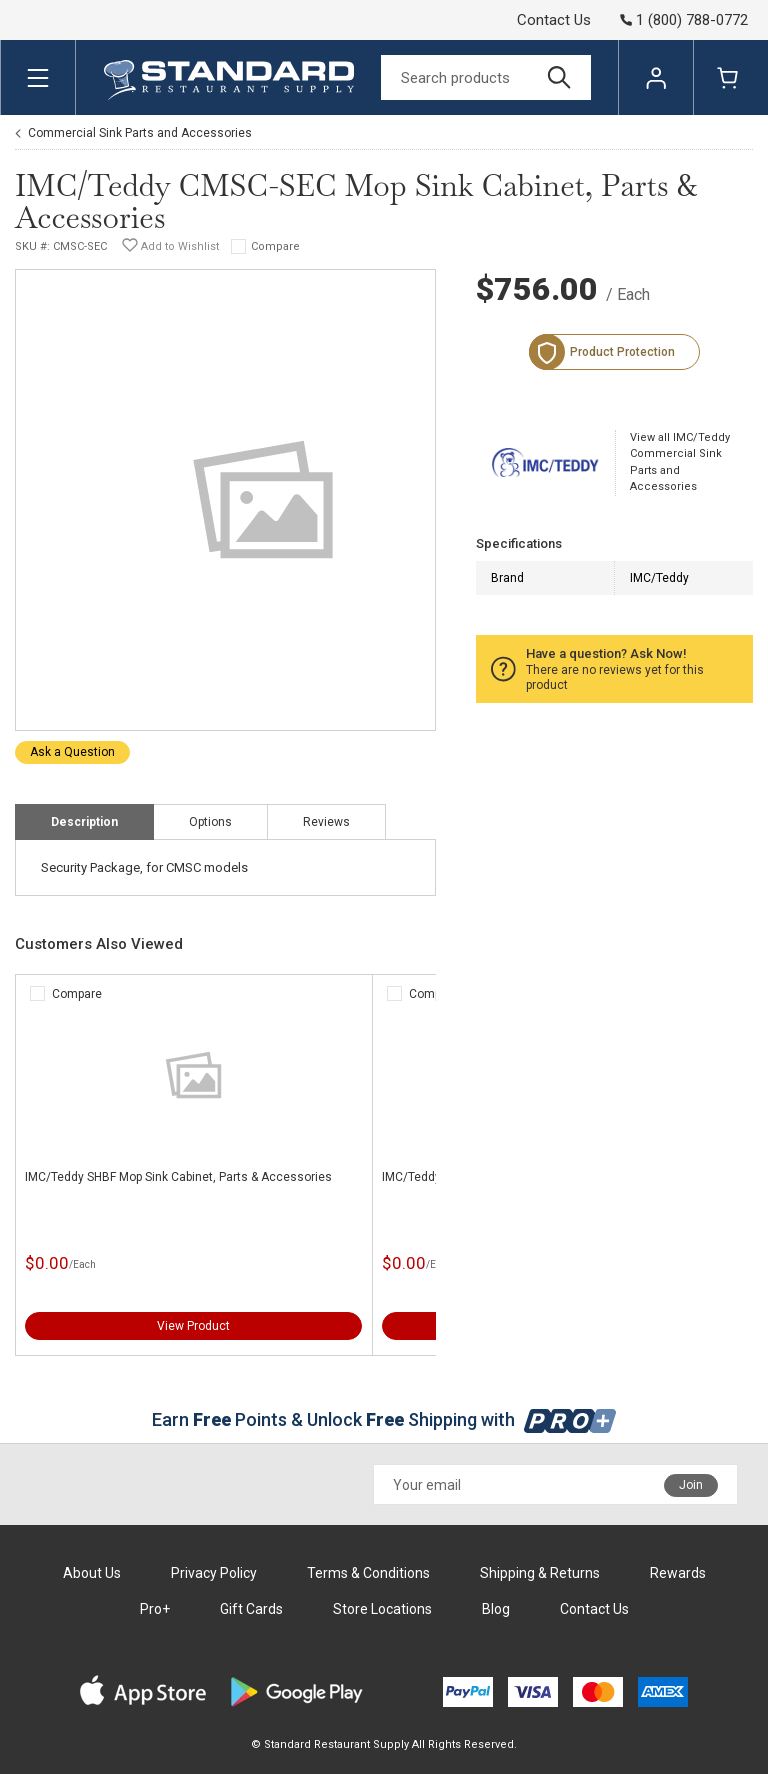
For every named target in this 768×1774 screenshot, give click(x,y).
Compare (275, 246)
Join (691, 1485)
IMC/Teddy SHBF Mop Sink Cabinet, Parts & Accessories (178, 1177)
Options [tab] (210, 822)
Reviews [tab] (326, 822)
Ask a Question (72, 752)
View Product (193, 1326)
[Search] (486, 77)
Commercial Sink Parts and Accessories (140, 133)
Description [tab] (84, 822)
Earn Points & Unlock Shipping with (384, 1419)
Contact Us (554, 20)
